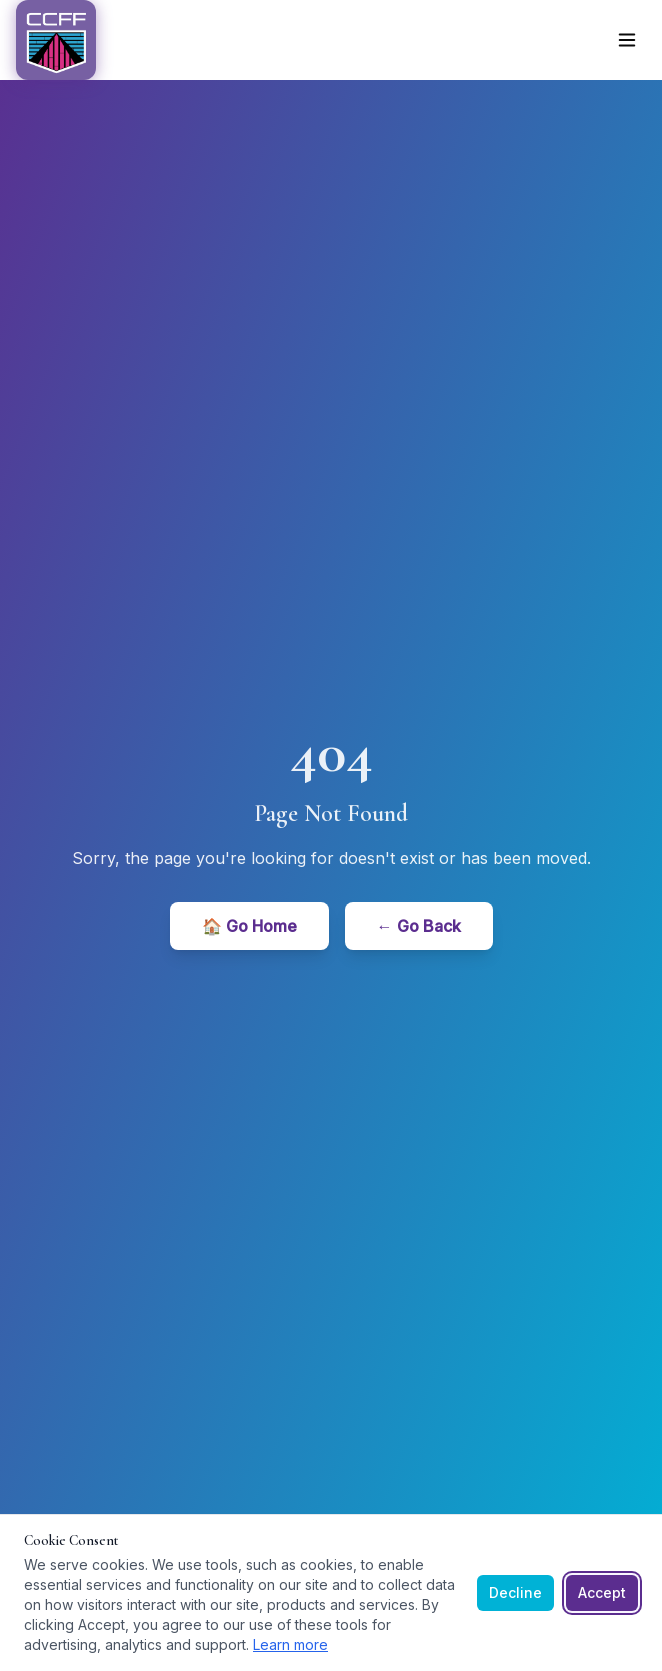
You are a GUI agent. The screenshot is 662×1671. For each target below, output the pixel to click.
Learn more (290, 1644)
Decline (515, 1592)
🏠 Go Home (249, 926)
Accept (602, 1592)
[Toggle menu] (627, 40)
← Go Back (419, 926)
